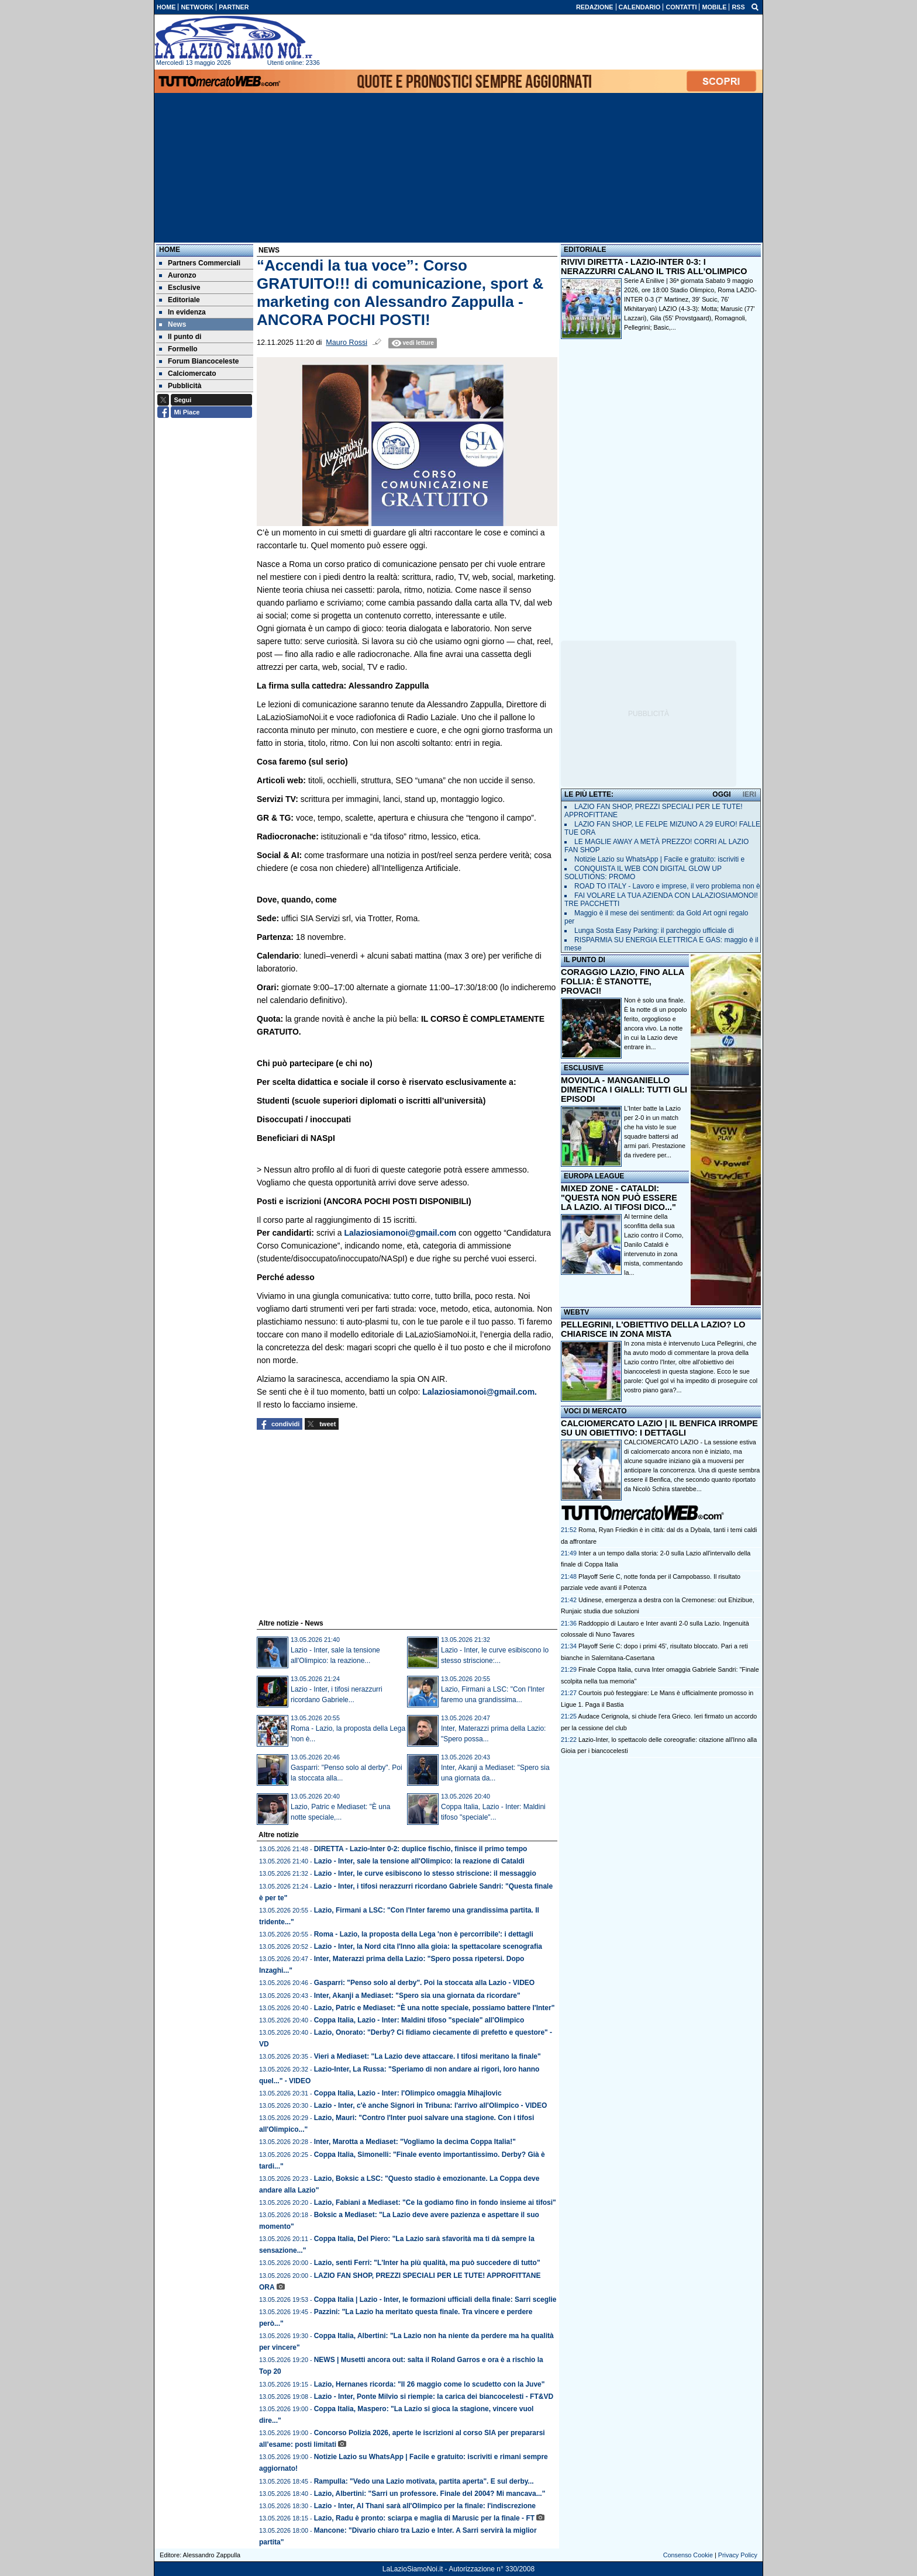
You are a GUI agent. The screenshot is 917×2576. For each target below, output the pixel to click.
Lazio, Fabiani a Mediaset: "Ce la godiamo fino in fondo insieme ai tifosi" (435, 2202)
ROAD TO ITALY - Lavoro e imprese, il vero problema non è (667, 886)
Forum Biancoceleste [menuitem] (199, 361)
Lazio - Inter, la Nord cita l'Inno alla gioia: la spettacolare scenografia (428, 1946)
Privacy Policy (737, 2554)
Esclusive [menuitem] (179, 287)
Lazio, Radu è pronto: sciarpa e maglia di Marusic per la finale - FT (424, 2518)
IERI (749, 794)
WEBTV (576, 1312)
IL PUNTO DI (584, 960)
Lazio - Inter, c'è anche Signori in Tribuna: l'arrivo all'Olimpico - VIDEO (430, 2105)
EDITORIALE (585, 250)
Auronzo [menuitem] (177, 275)
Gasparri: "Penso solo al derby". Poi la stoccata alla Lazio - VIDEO (424, 1983)
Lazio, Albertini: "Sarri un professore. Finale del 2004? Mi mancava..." (430, 2493)
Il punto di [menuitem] (180, 337)
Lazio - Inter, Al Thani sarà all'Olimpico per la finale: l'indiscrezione (425, 2506)
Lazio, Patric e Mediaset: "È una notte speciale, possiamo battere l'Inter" (434, 2008)
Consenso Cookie (688, 2554)
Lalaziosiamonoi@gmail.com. (479, 1391)
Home (169, 250)
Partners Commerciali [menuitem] (199, 263)
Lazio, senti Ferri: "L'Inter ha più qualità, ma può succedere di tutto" (427, 2263)
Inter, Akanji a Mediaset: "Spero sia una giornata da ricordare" (417, 1995)
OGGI (721, 794)
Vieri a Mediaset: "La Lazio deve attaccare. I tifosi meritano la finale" (427, 2056)
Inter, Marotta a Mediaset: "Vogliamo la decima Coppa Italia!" (415, 2142)
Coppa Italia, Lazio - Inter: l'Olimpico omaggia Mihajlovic (408, 2093)
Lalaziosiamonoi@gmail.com (400, 1232)
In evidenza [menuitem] (182, 312)
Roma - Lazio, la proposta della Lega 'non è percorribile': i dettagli (423, 1934)
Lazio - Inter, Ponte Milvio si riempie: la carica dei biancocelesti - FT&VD (433, 2396)
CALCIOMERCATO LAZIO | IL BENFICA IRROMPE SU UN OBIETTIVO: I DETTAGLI (659, 1428)
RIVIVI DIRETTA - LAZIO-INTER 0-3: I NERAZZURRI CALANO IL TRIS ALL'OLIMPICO (654, 266)
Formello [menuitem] (178, 349)
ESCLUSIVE (584, 1068)
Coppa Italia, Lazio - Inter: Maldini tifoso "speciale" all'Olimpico (419, 2020)
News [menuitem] (172, 324)
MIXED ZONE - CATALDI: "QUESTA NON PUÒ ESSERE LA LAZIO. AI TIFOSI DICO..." (619, 1198)
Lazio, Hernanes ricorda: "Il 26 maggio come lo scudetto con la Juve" (429, 2384)
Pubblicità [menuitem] (180, 386)
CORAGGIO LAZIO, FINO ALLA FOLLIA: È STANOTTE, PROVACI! (622, 981)
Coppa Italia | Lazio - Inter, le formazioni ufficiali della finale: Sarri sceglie (435, 2299)
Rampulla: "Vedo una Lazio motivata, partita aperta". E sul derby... (424, 2481)
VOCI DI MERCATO (595, 1411)
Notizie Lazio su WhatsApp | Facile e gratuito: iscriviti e (659, 859)
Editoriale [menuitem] (179, 300)
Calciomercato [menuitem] (187, 373)
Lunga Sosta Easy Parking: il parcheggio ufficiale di (654, 930)
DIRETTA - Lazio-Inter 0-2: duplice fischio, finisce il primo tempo (421, 1849)
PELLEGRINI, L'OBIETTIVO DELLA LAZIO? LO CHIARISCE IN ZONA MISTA (653, 1329)
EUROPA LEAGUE (594, 1176)
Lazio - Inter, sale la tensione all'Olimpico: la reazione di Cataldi (419, 1861)
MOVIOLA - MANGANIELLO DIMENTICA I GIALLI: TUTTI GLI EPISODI (624, 1090)
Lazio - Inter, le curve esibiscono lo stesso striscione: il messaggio (425, 1873)
